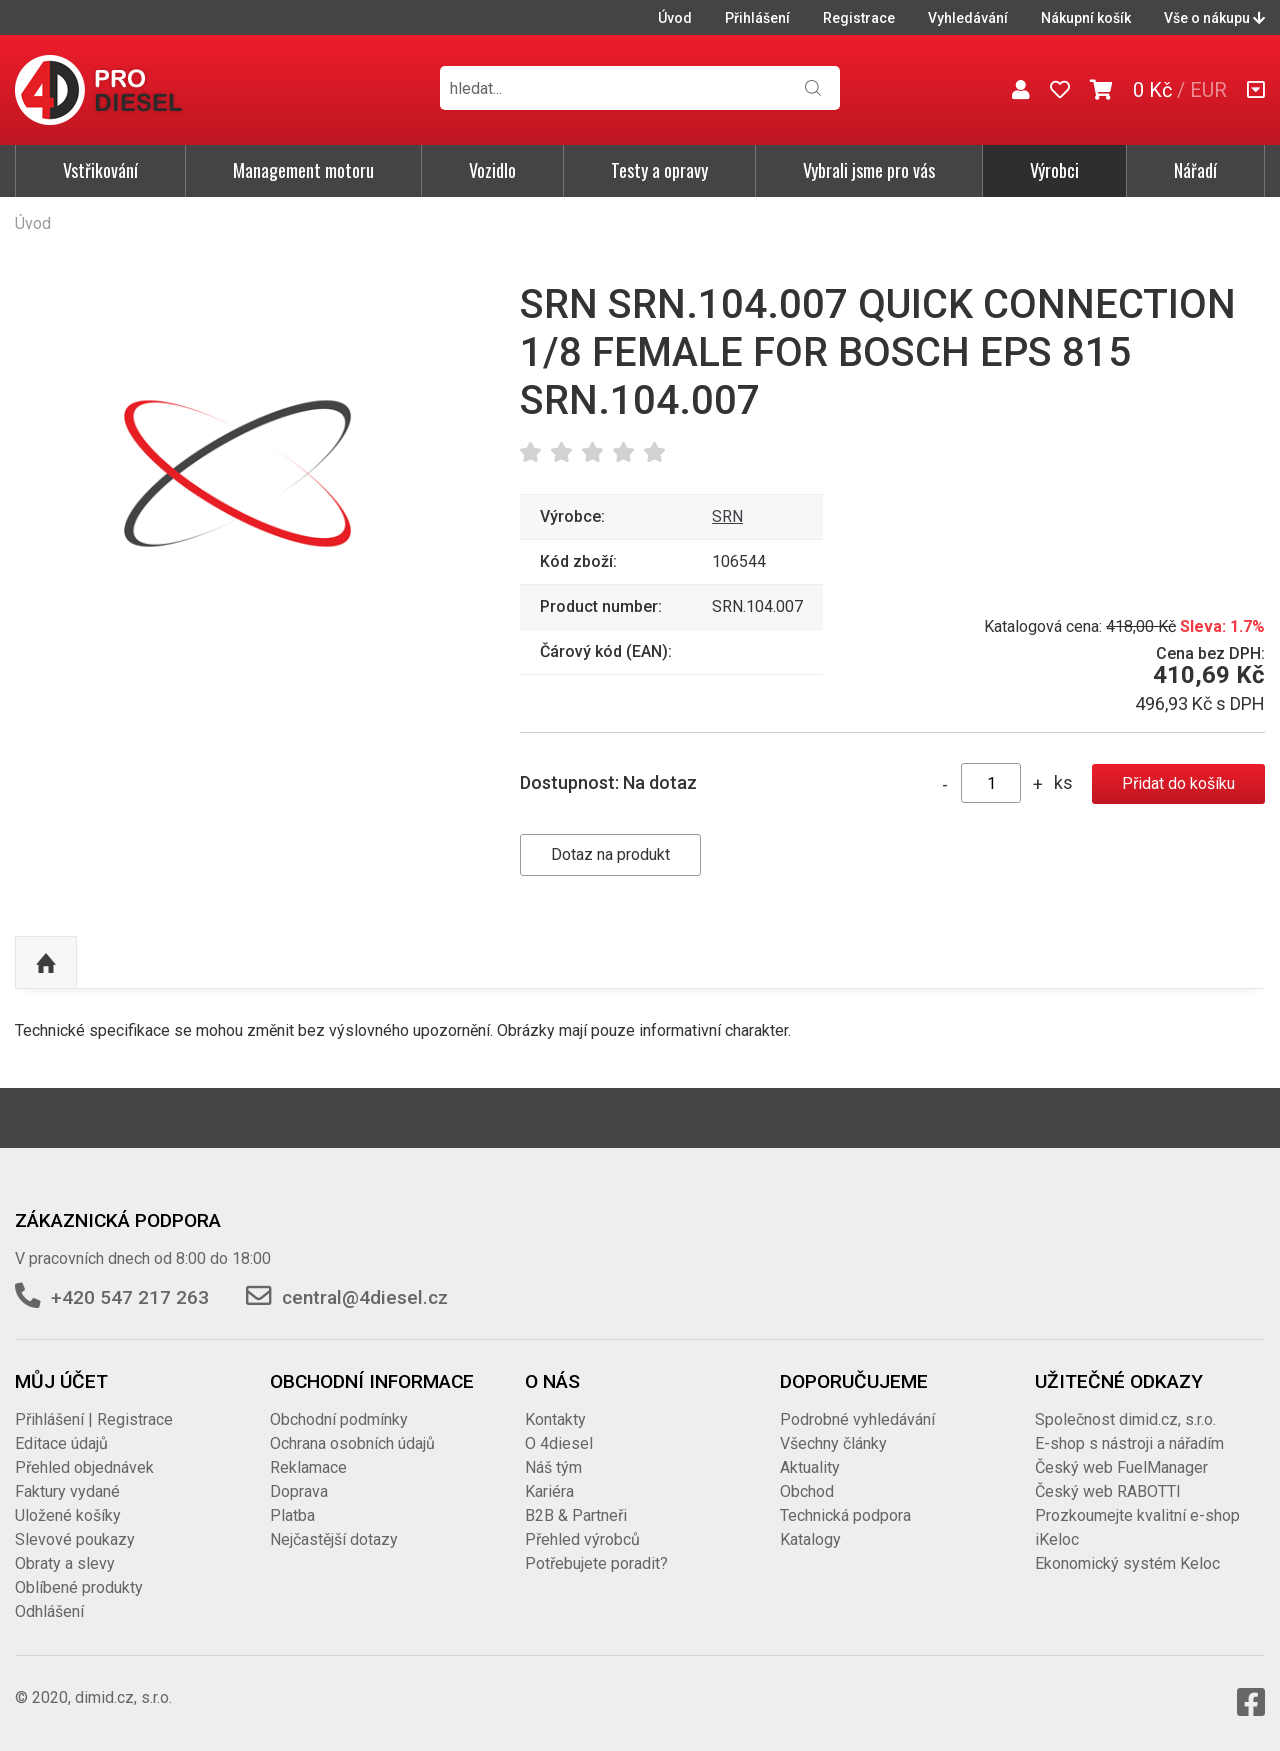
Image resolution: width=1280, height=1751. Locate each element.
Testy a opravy (659, 170)
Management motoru (303, 170)
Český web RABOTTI (1108, 1491)
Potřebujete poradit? (596, 1563)
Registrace (859, 18)
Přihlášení (757, 18)
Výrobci (1054, 170)
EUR (1208, 90)
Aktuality (810, 1467)
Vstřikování (100, 170)
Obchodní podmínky (339, 1419)
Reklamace (308, 1467)
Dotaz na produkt (610, 854)
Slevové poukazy (75, 1539)
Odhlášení (49, 1611)
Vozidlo (492, 170)
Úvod (675, 18)
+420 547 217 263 (130, 1297)
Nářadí (1195, 170)
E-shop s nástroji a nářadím (1129, 1443)
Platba (292, 1515)
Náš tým (553, 1467)
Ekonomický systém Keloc (1127, 1563)
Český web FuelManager (1121, 1467)
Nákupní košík (1086, 18)
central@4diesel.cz (365, 1297)
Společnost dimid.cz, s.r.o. (1125, 1419)
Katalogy (810, 1539)
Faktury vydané (67, 1491)
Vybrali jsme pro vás (869, 170)
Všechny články (833, 1443)
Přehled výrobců (582, 1539)
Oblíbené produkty (79, 1587)
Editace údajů (61, 1443)
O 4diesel (559, 1443)
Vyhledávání (968, 18)
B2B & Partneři (576, 1515)
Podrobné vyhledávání (857, 1419)
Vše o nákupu (1214, 18)
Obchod (807, 1491)
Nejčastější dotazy (334, 1539)
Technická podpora (845, 1515)
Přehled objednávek (84, 1467)
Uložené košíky (68, 1515)
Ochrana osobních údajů (352, 1443)
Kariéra (549, 1491)
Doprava (299, 1491)
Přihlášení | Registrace (94, 1419)
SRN (727, 516)
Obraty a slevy (65, 1563)
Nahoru (46, 963)
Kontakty (555, 1419)
